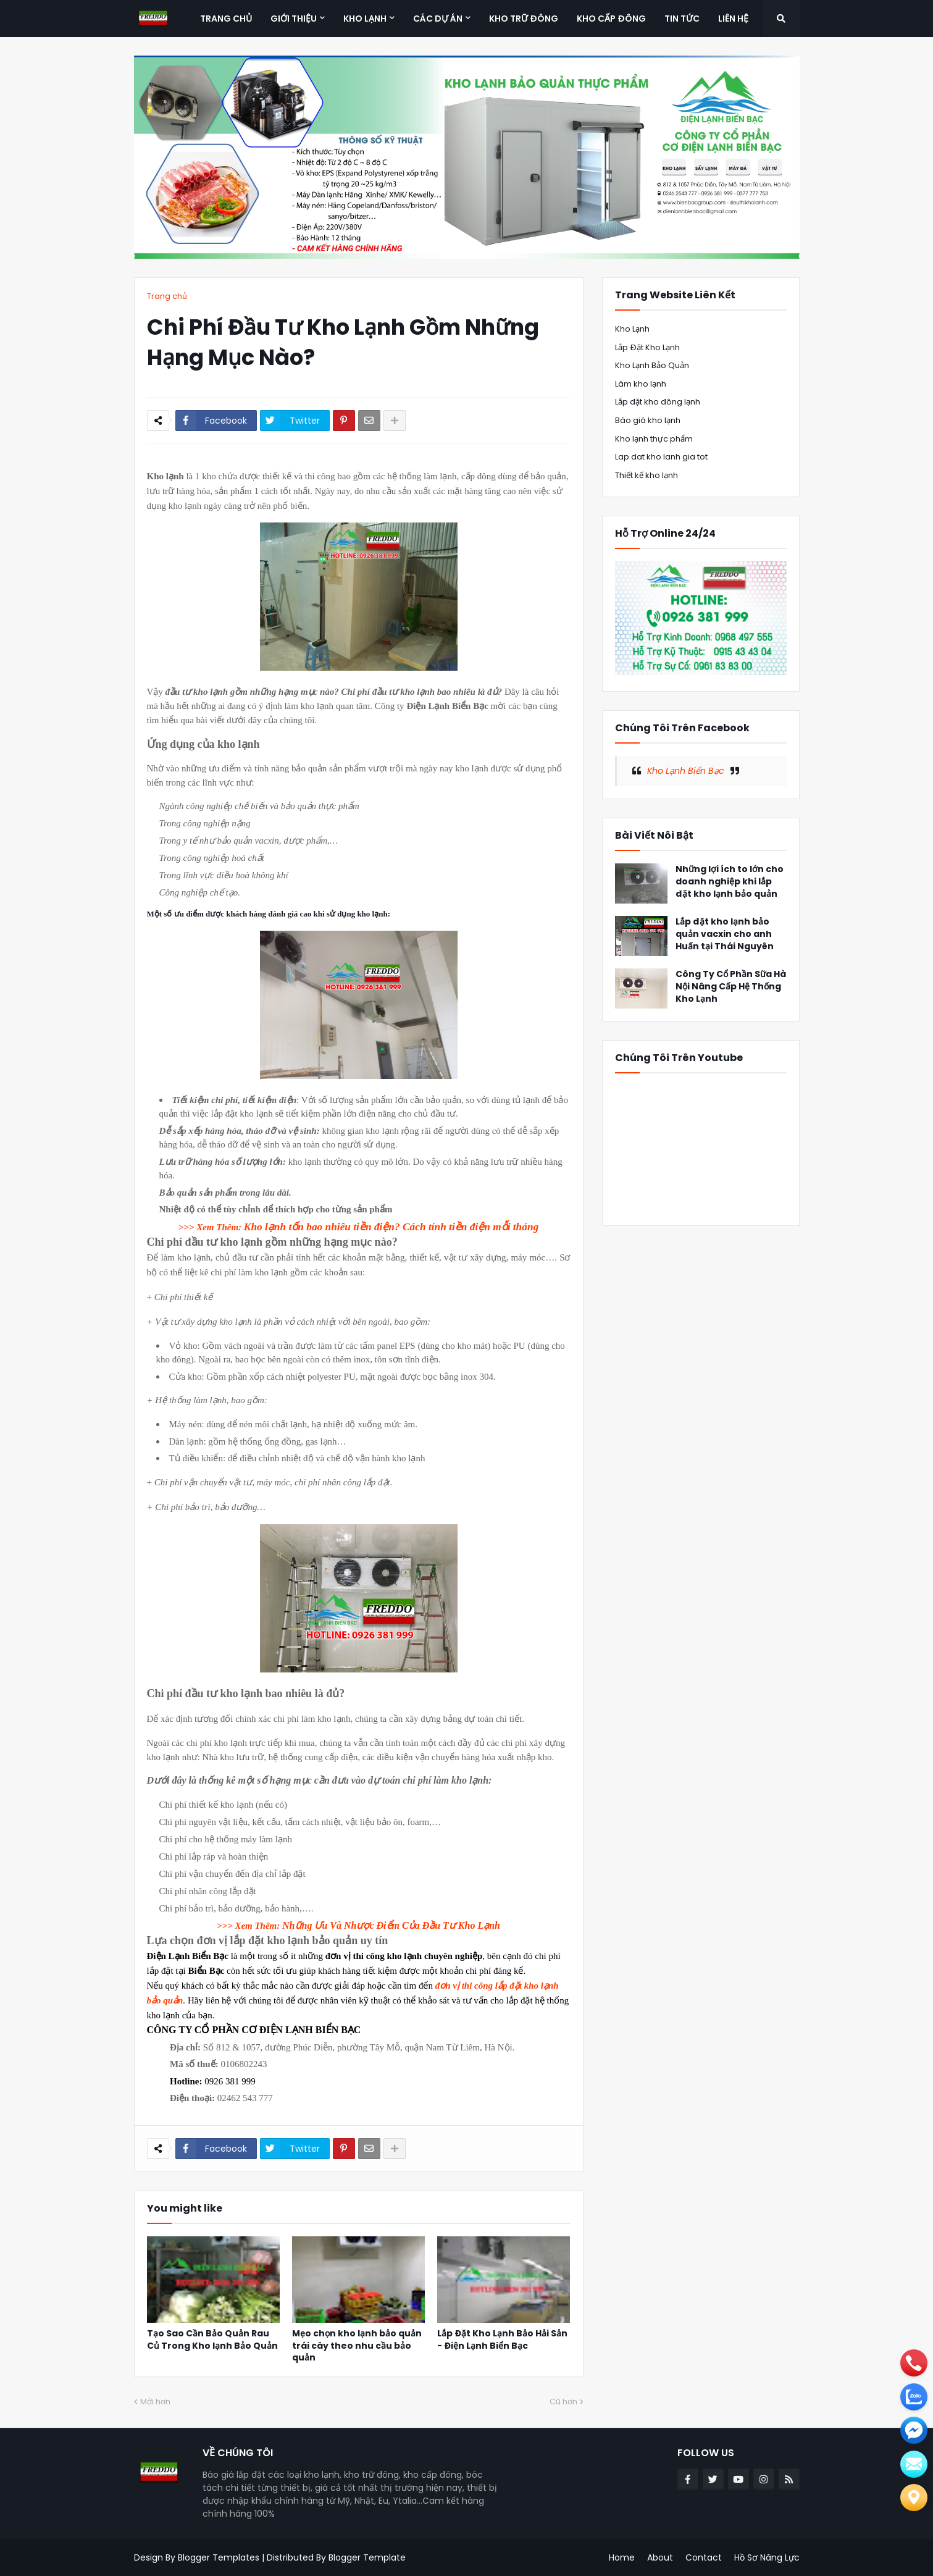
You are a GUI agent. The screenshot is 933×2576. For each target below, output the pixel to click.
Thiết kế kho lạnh (646, 475)
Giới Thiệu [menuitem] (293, 18)
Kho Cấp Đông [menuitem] (611, 18)
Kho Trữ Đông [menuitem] (523, 18)
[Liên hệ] (913, 2497)
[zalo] (913, 2396)
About (660, 2557)
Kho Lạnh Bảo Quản (652, 365)
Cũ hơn (563, 2401)
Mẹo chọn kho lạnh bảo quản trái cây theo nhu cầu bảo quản (357, 2346)
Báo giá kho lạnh (647, 420)
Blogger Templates (218, 2557)
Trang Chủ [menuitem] (226, 18)
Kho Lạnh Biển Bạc (685, 771)
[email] (913, 2430)
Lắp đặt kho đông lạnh (657, 402)
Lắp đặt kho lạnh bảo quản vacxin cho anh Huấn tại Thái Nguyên (725, 934)
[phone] (913, 2363)
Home (622, 2557)
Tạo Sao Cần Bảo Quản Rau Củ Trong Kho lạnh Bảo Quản (212, 2340)
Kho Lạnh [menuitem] (365, 18)
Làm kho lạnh (640, 384)
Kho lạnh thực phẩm (654, 439)
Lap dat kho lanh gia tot (661, 457)
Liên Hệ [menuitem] (733, 18)
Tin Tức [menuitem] (682, 18)
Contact (703, 2557)
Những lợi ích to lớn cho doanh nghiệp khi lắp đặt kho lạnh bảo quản (730, 881)
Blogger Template (367, 2557)
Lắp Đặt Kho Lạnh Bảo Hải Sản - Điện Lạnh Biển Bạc (502, 2340)
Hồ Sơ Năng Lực (767, 2557)
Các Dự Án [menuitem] (437, 18)
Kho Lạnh (632, 329)
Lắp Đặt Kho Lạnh (647, 347)
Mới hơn (155, 2401)
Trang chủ (167, 296)
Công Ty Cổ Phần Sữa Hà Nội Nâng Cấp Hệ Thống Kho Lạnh (731, 986)
